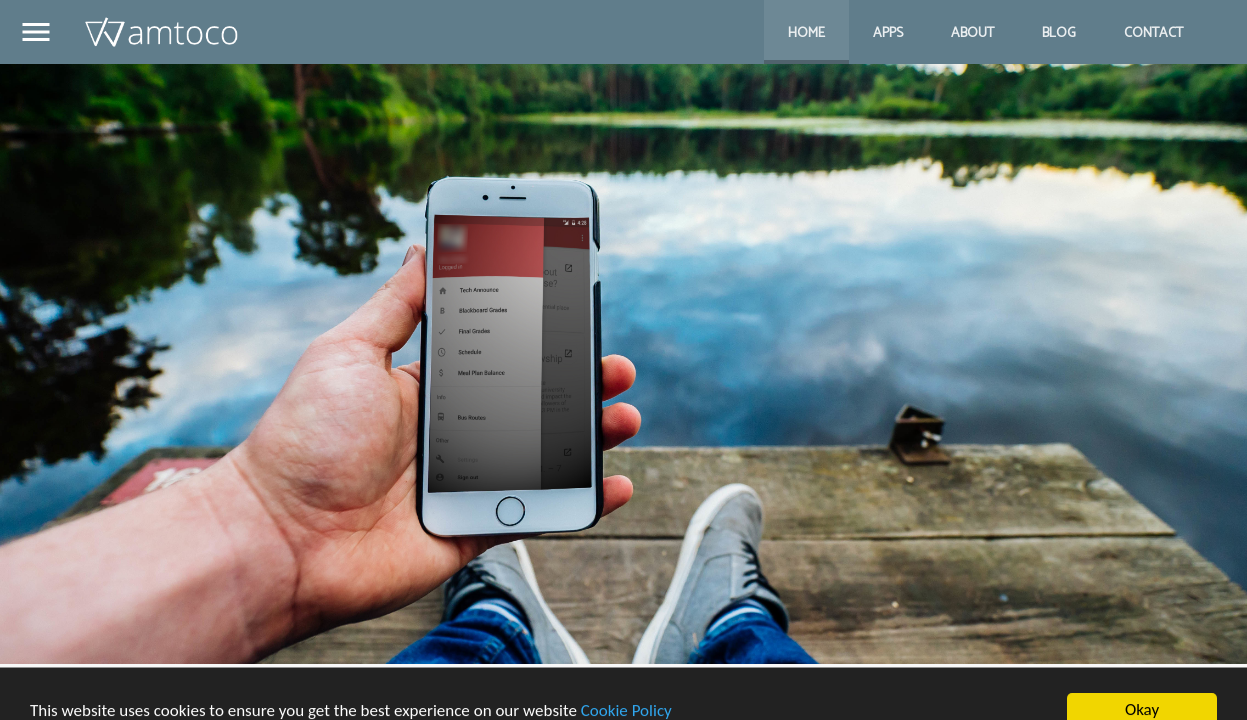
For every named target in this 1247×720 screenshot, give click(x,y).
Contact (1153, 33)
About (972, 33)
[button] (36, 35)
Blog (1059, 33)
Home (806, 33)
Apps (888, 33)
